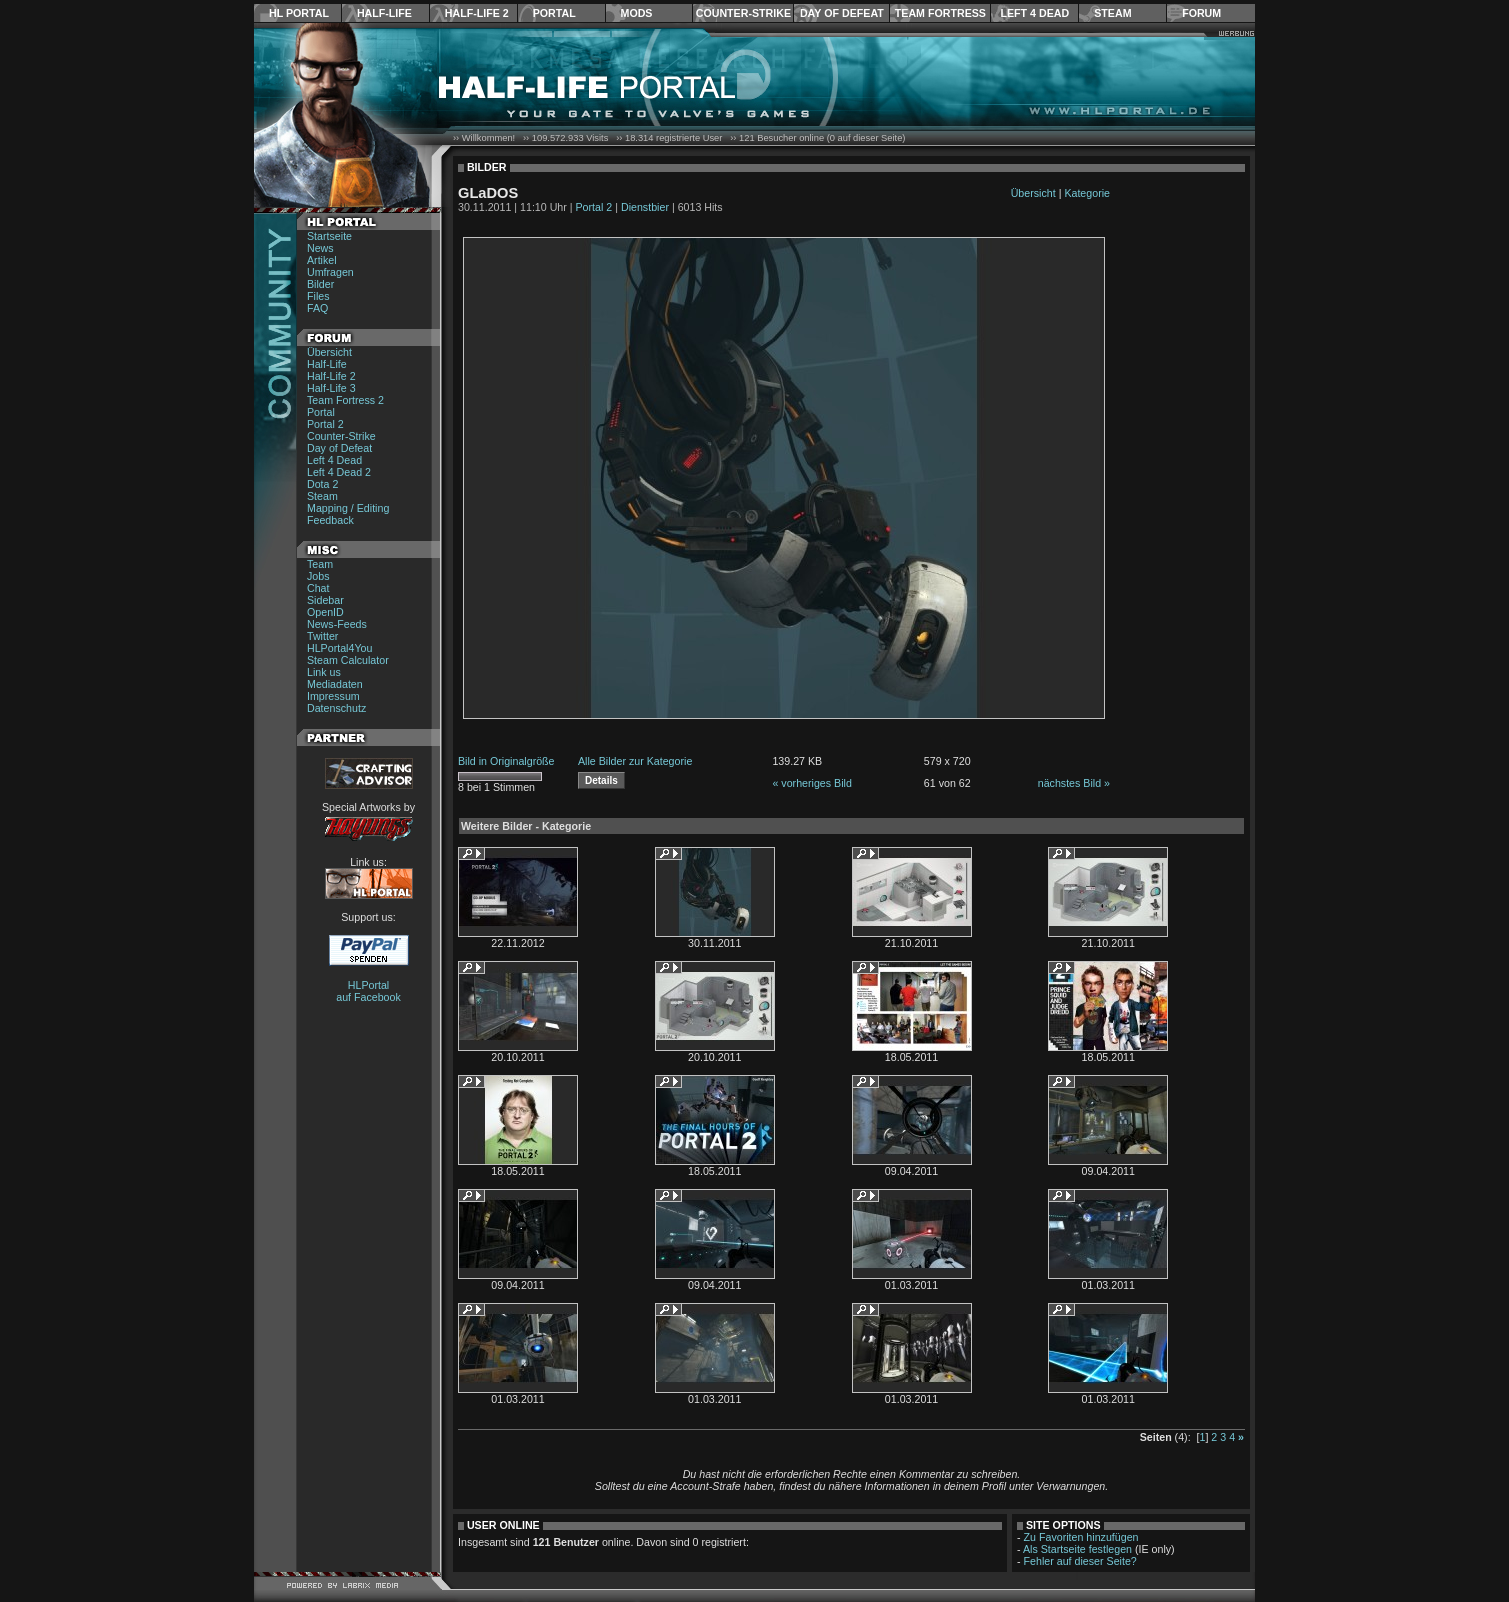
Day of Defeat (842, 13)
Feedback (330, 520)
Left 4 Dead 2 (339, 472)
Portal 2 (325, 424)
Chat (318, 588)
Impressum (333, 696)
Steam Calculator (348, 660)
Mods (637, 13)
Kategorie (1087, 193)
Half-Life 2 (477, 13)
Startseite (329, 236)
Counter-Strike (743, 13)
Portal (554, 13)
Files (318, 296)
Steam (1112, 13)
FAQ (317, 308)
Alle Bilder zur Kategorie (635, 761)
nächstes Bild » (1074, 783)
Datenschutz (336, 708)
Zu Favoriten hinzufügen (1081, 1537)
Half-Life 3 (331, 388)
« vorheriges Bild (811, 783)
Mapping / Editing (348, 508)
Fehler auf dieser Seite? (1080, 1561)
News (320, 248)
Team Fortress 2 (345, 400)
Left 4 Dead (1034, 13)
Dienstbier (645, 207)
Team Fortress (940, 13)
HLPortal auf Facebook (368, 991)
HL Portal (299, 13)
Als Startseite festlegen (1077, 1549)
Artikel (322, 260)
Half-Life (384, 13)
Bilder (320, 284)
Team (320, 564)
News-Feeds (337, 624)
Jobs (318, 576)
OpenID (325, 612)
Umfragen (330, 272)
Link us (324, 672)
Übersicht (329, 352)
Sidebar (325, 600)
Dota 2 (322, 484)
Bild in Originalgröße (506, 761)
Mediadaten (335, 684)
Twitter (322, 636)
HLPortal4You (339, 648)
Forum (1201, 13)
